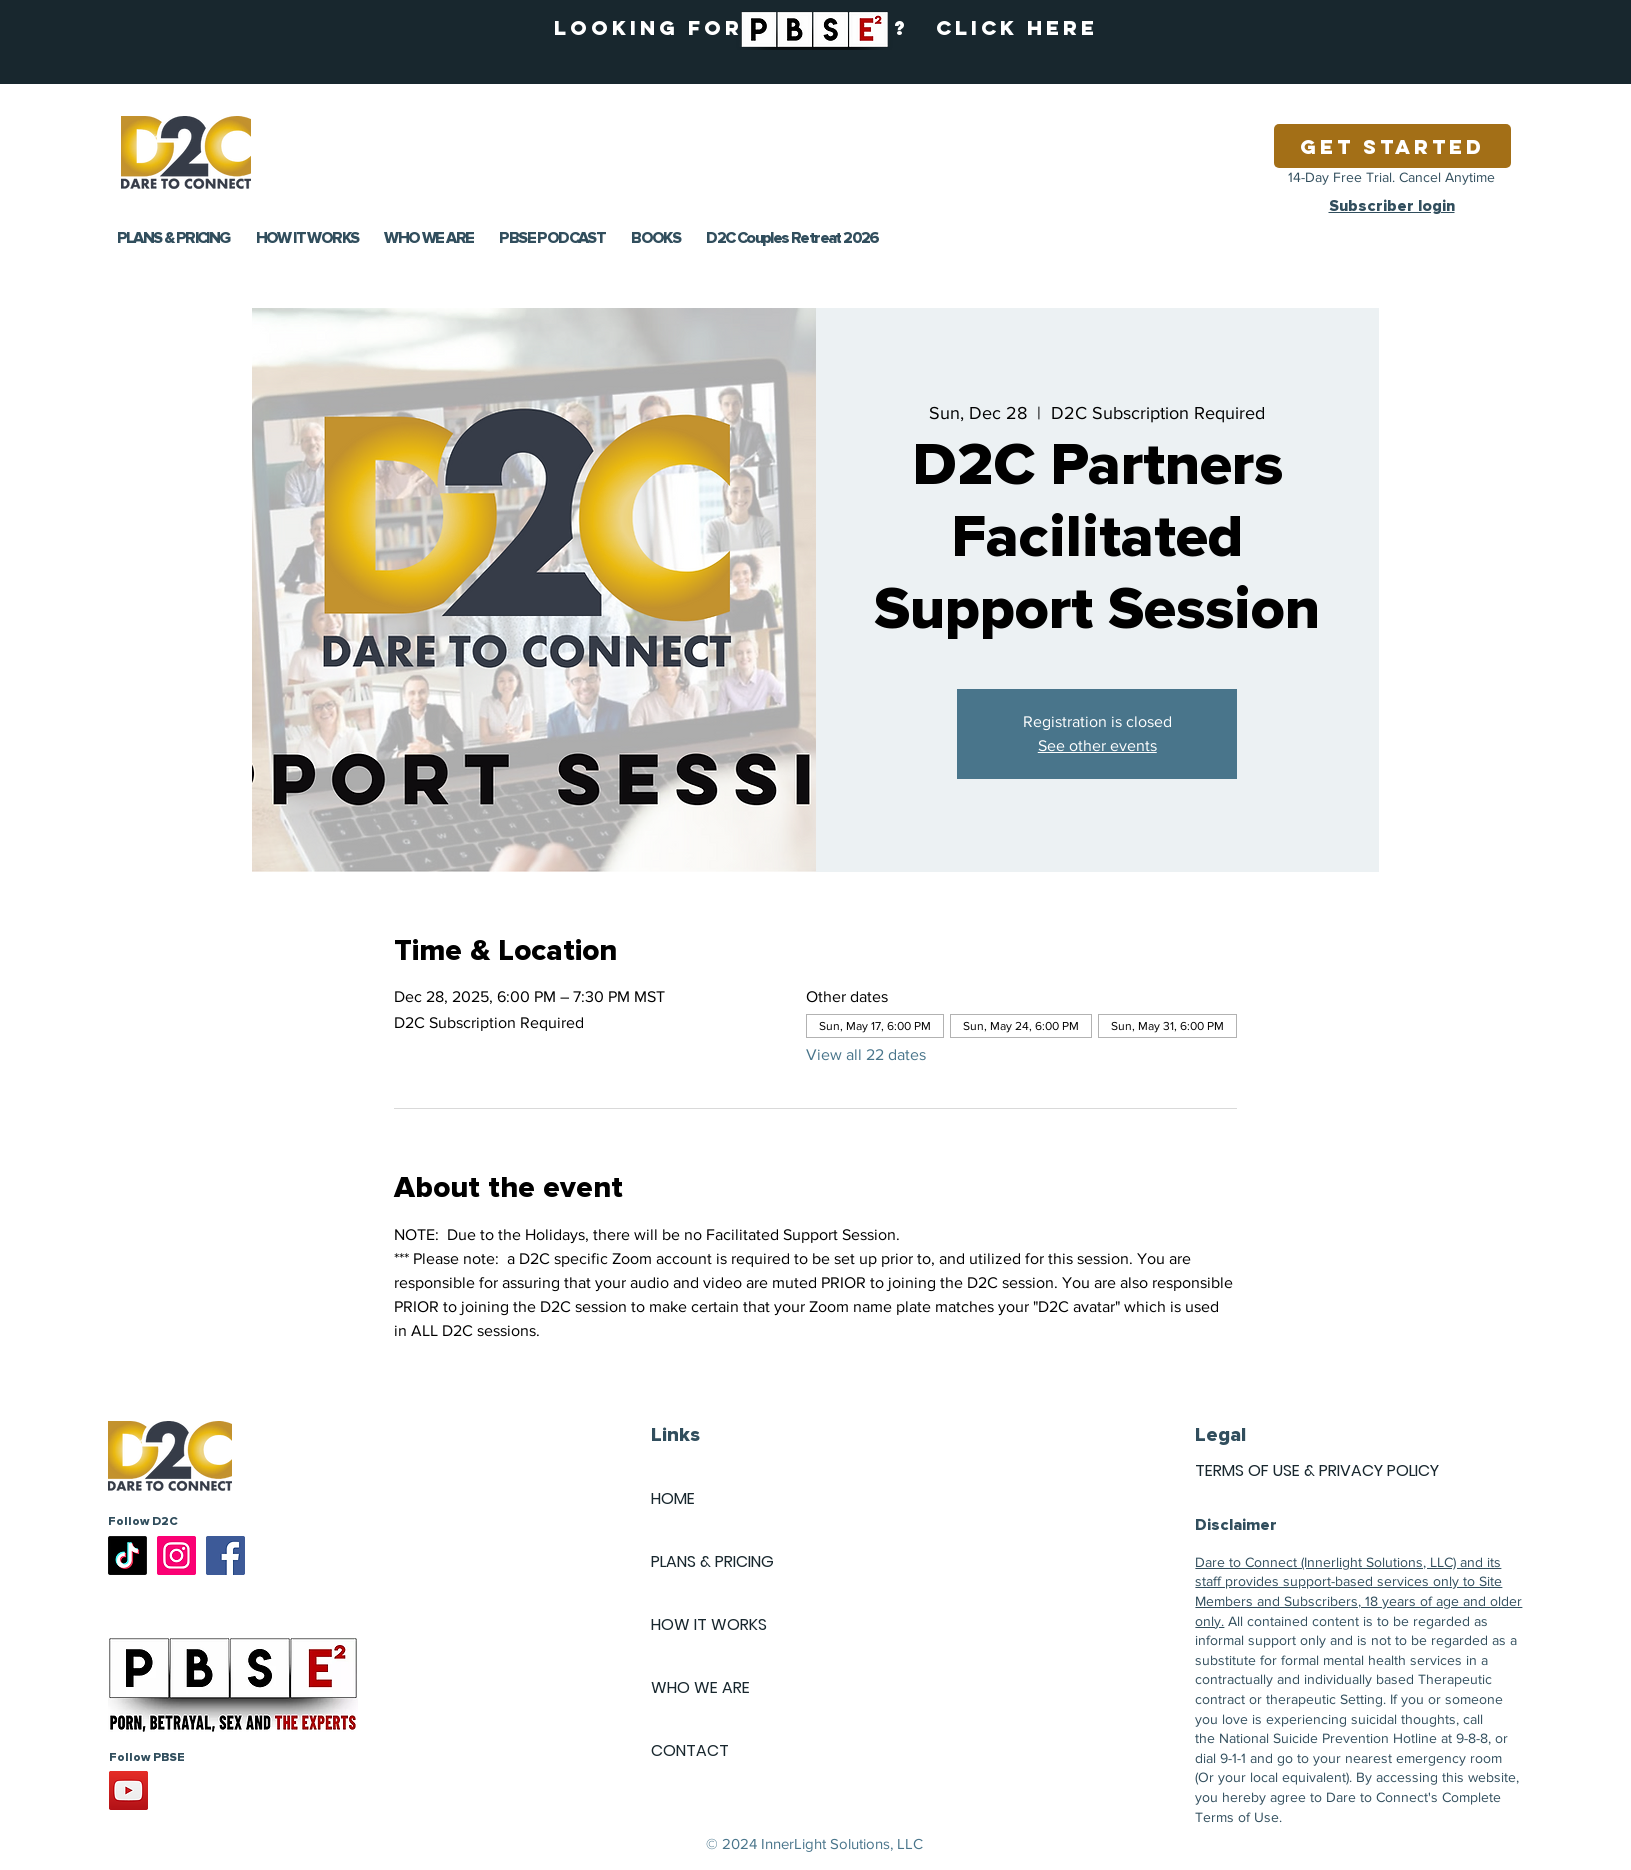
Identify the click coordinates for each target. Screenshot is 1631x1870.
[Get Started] (1392, 146)
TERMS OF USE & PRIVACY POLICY (1317, 1470)
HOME (673, 1498)
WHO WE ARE (700, 1687)
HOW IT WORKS (709, 1624)
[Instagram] (176, 1555)
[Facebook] (225, 1555)
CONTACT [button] (690, 1750)
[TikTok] (127, 1555)
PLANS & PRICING (712, 1561)
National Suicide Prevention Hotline (1328, 1738)
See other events (1097, 745)
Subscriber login (1392, 206)
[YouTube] (128, 1790)
